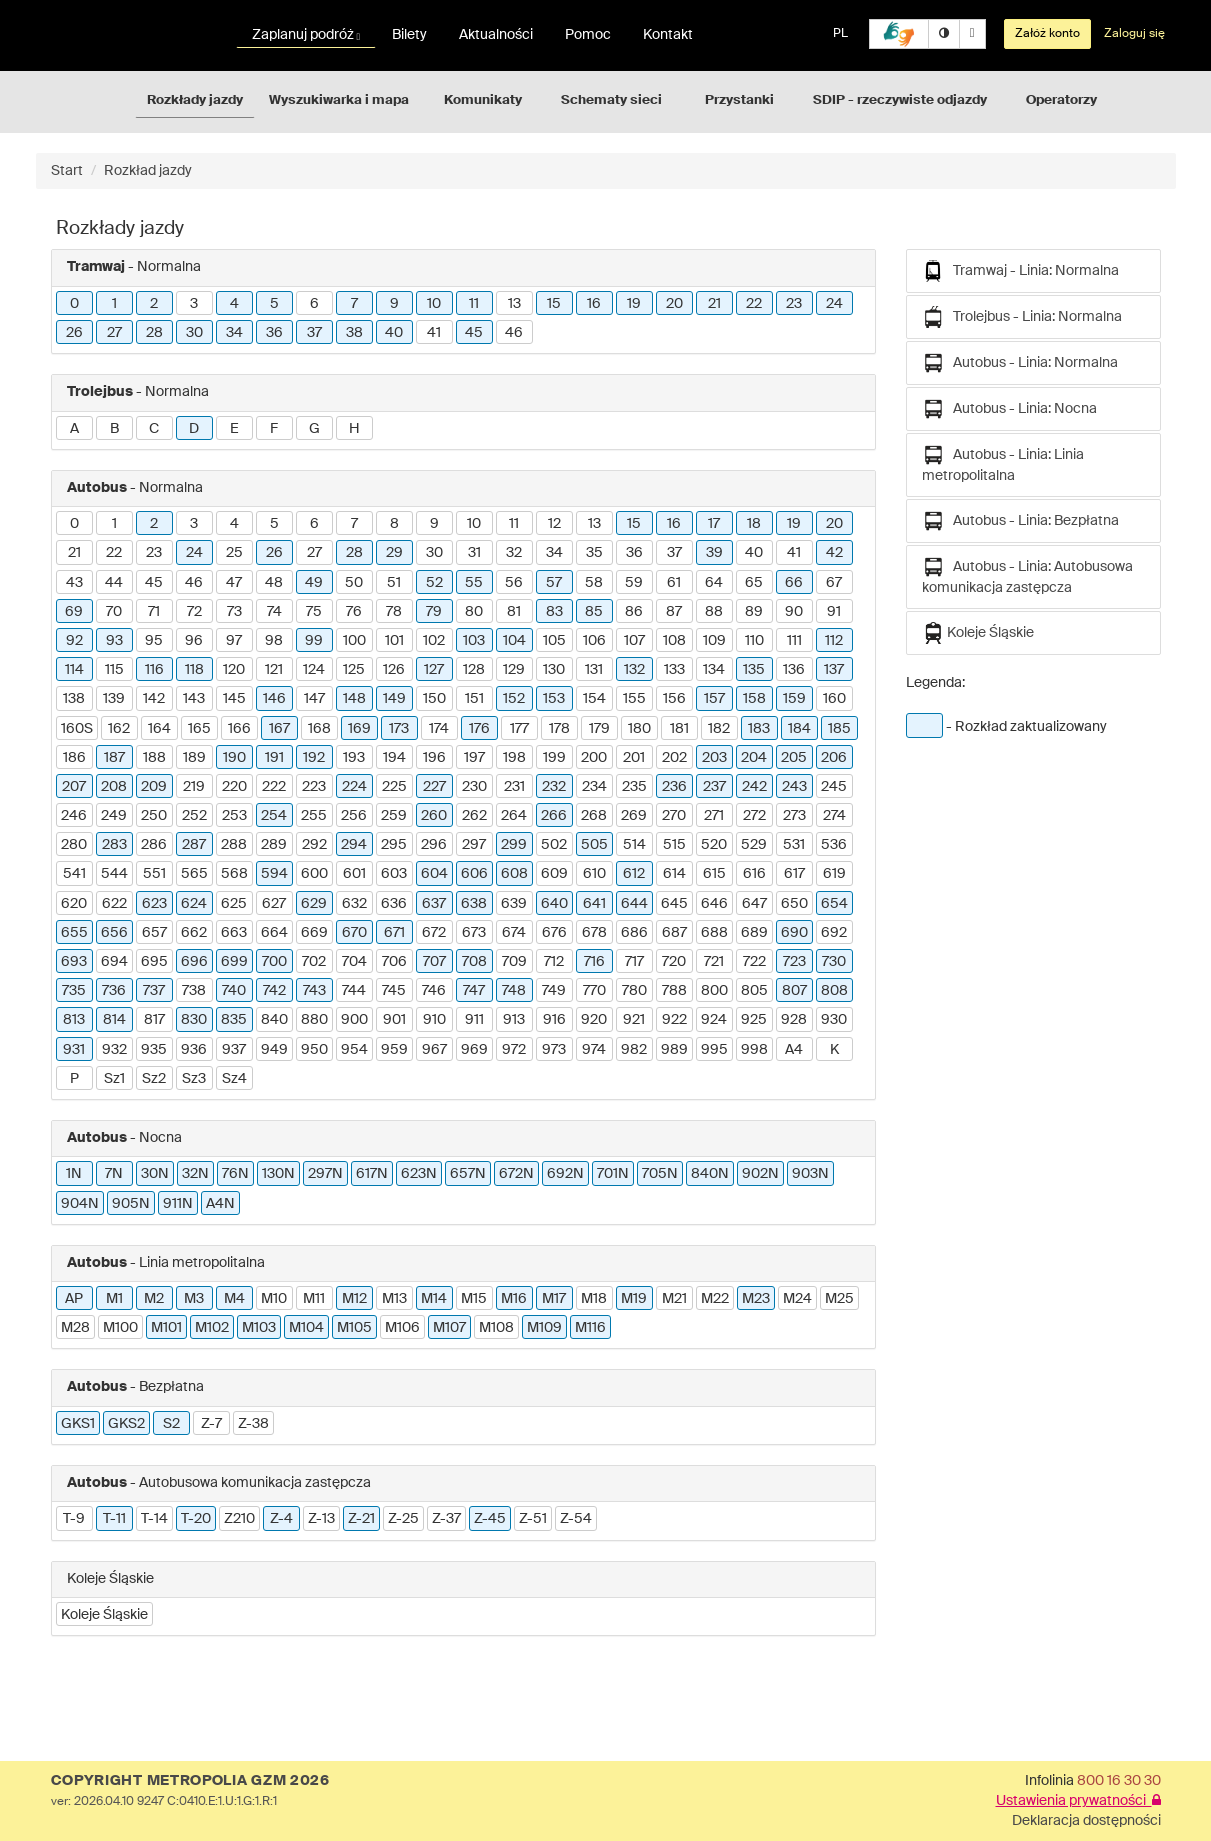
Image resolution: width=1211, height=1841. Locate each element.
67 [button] (834, 583)
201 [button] (634, 758)
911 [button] (474, 1020)
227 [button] (434, 787)
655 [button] (74, 933)
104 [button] (514, 641)
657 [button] (154, 933)
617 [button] (794, 874)
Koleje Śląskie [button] (104, 1615)
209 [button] (154, 787)
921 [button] (634, 1020)
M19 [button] (634, 1299)
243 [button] (794, 787)
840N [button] (710, 1174)
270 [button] (674, 816)
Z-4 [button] (281, 1519)
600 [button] (314, 874)
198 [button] (514, 758)
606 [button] (474, 874)
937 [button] (234, 1050)
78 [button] (394, 612)
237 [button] (714, 787)
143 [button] (194, 699)
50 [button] (354, 583)
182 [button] (719, 729)
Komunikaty (483, 100)
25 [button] (234, 553)
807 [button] (794, 991)
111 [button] (794, 641)
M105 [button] (354, 1328)
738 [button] (194, 991)
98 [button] (274, 641)
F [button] (274, 429)
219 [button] (194, 787)
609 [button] (554, 874)
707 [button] (434, 962)
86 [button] (634, 612)
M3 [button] (194, 1299)
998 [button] (754, 1050)
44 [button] (114, 583)
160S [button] (77, 729)
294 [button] (354, 845)
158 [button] (754, 699)
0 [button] (74, 304)
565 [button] (194, 874)
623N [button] (419, 1174)
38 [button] (354, 333)
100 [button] (354, 641)
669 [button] (314, 933)
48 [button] (274, 583)
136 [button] (794, 670)
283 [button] (114, 845)
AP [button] (74, 1299)
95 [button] (154, 641)
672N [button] (516, 1174)
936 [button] (194, 1050)
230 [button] (474, 787)
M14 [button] (434, 1299)
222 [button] (274, 787)
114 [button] (74, 670)
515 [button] (674, 845)
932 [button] (114, 1050)
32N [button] (195, 1174)
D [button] (194, 429)
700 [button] (274, 962)
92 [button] (74, 641)
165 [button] (199, 729)
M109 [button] (544, 1328)
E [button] (234, 429)
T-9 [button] (74, 1519)
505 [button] (594, 845)
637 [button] (434, 904)
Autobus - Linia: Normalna (1020, 363)
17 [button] (714, 524)
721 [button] (714, 962)
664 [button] (274, 933)
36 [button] (274, 333)
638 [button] (474, 904)
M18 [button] (594, 1299)
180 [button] (639, 729)
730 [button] (834, 962)
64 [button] (714, 583)
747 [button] (474, 991)
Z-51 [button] (533, 1519)
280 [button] (74, 845)
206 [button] (834, 758)
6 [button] (314, 304)
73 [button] (234, 612)
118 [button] (194, 670)
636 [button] (394, 904)
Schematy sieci (611, 100)
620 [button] (74, 904)
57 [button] (554, 583)
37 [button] (314, 333)
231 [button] (514, 787)
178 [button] (559, 729)
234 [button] (594, 787)
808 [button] (834, 991)
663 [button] (234, 933)
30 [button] (194, 333)
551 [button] (154, 874)
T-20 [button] (196, 1519)
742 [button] (274, 991)
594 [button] (274, 874)
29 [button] (394, 553)
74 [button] (274, 612)
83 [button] (554, 612)
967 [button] (434, 1050)
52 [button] (434, 583)
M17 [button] (554, 1299)
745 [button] (394, 991)
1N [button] (74, 1174)
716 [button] (594, 962)
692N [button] (565, 1174)
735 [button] (74, 991)
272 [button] (754, 816)
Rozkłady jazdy (195, 100)
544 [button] (114, 874)
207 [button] (74, 787)
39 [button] (714, 553)
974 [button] (594, 1050)
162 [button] (119, 729)
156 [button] (674, 699)
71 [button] (154, 612)
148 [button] (354, 699)
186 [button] (74, 758)
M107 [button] (449, 1328)
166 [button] (239, 729)
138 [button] (74, 699)
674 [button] (514, 933)
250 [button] (154, 816)
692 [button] (834, 933)
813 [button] (74, 1020)
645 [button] (674, 904)
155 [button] (634, 699)
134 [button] (714, 670)
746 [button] (434, 991)
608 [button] (514, 874)
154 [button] (594, 699)
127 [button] (434, 670)
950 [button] (314, 1050)
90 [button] (794, 612)
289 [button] (274, 845)
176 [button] (479, 729)
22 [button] (754, 304)
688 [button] (714, 933)
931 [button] (74, 1050)
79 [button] (434, 612)
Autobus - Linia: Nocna (1009, 409)
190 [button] (234, 758)
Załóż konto (1047, 34)
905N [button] (131, 1204)
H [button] (354, 429)
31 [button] (474, 553)
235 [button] (634, 787)
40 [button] (394, 333)
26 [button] (74, 333)
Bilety (409, 35)
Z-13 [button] (321, 1519)
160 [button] (834, 699)
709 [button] (514, 962)
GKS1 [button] (78, 1424)
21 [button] (714, 304)
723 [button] (794, 962)
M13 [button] (394, 1299)
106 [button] (594, 641)
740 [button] (234, 991)
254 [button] (274, 816)
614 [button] (674, 874)
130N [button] (278, 1174)
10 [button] (434, 304)
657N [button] (468, 1174)
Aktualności (496, 35)
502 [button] (554, 845)
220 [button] (234, 787)
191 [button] (274, 758)
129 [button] (514, 670)
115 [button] (114, 670)
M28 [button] (75, 1328)
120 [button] (234, 670)
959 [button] (394, 1050)
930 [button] (834, 1020)
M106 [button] (402, 1328)
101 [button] (394, 641)
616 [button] (754, 874)
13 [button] (514, 304)
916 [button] (554, 1020)
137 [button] (834, 670)
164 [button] (159, 729)
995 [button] (714, 1050)
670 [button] (354, 933)
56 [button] (514, 583)
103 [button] (474, 641)
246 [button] (74, 816)
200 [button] (594, 758)
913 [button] (514, 1020)
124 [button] (314, 670)
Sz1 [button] (114, 1079)
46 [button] (514, 333)
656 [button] (114, 933)
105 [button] (554, 641)
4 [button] (234, 304)
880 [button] (314, 1020)
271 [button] (714, 816)
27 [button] (114, 333)
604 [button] (434, 874)
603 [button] (394, 874)
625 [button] (234, 904)
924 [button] (714, 1020)
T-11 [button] (114, 1519)
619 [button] (834, 874)
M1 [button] (114, 1299)
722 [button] (754, 962)
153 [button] (554, 699)
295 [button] (394, 845)
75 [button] (314, 612)
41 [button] (434, 333)
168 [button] (319, 729)
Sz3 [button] (194, 1079)
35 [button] (594, 553)
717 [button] (634, 962)
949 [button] (274, 1050)
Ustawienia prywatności (1078, 1801)
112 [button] (834, 641)
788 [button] (674, 991)
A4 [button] (794, 1050)
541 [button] (74, 874)
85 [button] (594, 612)
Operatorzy (1061, 100)
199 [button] (554, 758)
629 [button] (314, 904)
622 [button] (114, 904)
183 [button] (759, 729)
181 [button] (679, 729)
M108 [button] (496, 1328)
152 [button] (514, 699)
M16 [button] (514, 1299)
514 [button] (634, 845)
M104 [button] (306, 1328)
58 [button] (594, 583)
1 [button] (114, 304)
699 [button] (234, 962)
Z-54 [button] (576, 1519)
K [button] (834, 1050)
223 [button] (314, 787)
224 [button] (354, 787)
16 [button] (594, 304)
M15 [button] (474, 1299)
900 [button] (354, 1020)
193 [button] (354, 758)
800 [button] (714, 991)
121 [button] (274, 670)
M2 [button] (154, 1299)
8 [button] (394, 524)
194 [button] (394, 758)
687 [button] (674, 933)
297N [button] (325, 1174)
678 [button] (594, 933)
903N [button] (810, 1174)
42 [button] (834, 553)
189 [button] (194, 758)
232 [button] (554, 787)
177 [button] (519, 729)
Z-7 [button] (211, 1424)
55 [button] (474, 583)
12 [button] (554, 524)
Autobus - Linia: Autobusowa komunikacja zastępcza (1027, 575)
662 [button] (194, 933)
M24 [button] (797, 1299)
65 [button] (754, 583)
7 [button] (354, 304)
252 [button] (194, 816)
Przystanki (739, 100)
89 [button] (754, 612)
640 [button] (554, 904)
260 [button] (434, 816)
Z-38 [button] (253, 1424)
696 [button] (194, 962)
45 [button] (474, 333)
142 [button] (154, 699)
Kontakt (668, 35)
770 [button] (594, 991)
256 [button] (354, 816)
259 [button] (394, 816)
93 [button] (114, 641)
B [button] (114, 429)
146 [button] (274, 699)
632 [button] (354, 904)
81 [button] (514, 612)
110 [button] (754, 641)
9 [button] (394, 304)
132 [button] (634, 670)
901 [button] (394, 1020)
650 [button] (794, 904)
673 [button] (474, 933)
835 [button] (234, 1020)
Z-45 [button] (490, 1519)
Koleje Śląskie (978, 633)
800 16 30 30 (1119, 1781)
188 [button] (154, 758)
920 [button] (594, 1020)
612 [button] (634, 874)
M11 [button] (314, 1299)
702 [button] (314, 962)
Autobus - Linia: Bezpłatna (1020, 521)
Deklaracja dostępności (1086, 1821)
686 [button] (634, 933)
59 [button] (634, 583)
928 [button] (794, 1020)
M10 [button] (274, 1299)
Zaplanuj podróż (306, 35)
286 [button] (154, 845)
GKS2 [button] (126, 1424)
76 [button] (354, 612)
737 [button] (154, 991)
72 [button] (194, 612)
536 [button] (834, 845)
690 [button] (794, 933)
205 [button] (794, 758)
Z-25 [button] (403, 1519)
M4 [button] (234, 1299)
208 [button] (114, 787)
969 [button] (474, 1050)
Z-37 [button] (446, 1519)
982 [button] (634, 1050)
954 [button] (354, 1050)
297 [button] (474, 845)
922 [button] (674, 1020)
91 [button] (834, 612)
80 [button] (474, 612)
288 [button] (234, 845)
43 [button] (74, 583)
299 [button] (514, 845)
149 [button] (394, 699)
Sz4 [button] (234, 1079)
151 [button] (474, 699)
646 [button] (714, 904)
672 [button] (434, 933)
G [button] (314, 429)
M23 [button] (756, 1299)
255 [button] (314, 816)
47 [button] (234, 583)
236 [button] (674, 787)
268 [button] (594, 816)
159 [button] (794, 699)
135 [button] (754, 670)
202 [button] (674, 758)
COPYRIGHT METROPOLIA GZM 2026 (190, 1781)
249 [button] (114, 816)
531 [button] (794, 845)
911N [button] (178, 1204)
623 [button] (154, 904)
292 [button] (314, 845)
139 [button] (114, 699)
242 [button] (754, 787)
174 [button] (439, 729)
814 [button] (114, 1020)
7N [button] (114, 1174)
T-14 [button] (154, 1519)
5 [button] (274, 304)
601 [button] (354, 874)
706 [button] (394, 962)
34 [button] (234, 333)
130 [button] (554, 670)
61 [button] (674, 583)
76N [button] (235, 1174)
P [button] (74, 1079)
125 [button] (354, 670)
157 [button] (714, 699)
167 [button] (279, 729)
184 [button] (799, 729)
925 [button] (754, 1020)
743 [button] (314, 991)
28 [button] (154, 333)
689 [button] (754, 933)
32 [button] (514, 553)
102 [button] (434, 641)
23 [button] (794, 304)
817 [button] (154, 1020)
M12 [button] (354, 1299)
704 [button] (354, 962)
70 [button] (114, 612)
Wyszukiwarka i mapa (339, 100)
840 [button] (274, 1020)
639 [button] (514, 904)
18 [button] (754, 524)
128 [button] (474, 670)
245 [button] (834, 787)
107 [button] (634, 641)
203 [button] (714, 758)
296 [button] (434, 845)
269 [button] (634, 816)
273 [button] (794, 816)
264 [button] (514, 816)
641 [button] (594, 904)
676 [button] (554, 933)
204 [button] (754, 758)
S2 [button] (171, 1424)
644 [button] (634, 904)
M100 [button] (120, 1328)
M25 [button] (839, 1299)
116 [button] (154, 670)
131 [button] (594, 670)
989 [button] (674, 1050)
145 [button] (234, 699)
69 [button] (74, 612)
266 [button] (554, 816)
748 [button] (514, 991)
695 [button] (154, 962)
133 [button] (674, 670)
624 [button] (194, 904)
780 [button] (634, 991)
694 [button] (114, 962)
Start (67, 171)
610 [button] (594, 874)
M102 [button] (212, 1328)
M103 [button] (259, 1328)
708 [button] (474, 962)
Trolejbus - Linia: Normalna (1022, 317)
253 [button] (234, 816)
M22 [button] (715, 1299)
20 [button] (674, 304)
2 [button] (154, 304)
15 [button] (554, 304)
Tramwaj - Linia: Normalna (1020, 271)
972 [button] (514, 1050)
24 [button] (834, 304)
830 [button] (194, 1020)
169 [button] (359, 729)
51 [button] (394, 583)
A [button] (74, 429)
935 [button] (154, 1050)
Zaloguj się (1134, 34)
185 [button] (839, 729)
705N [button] (660, 1174)
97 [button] (234, 641)
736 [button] (114, 991)
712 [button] (554, 962)
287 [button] (194, 845)
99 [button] (314, 641)
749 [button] (554, 991)
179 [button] (599, 729)
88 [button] (714, 612)
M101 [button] (166, 1328)
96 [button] (194, 641)
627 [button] (274, 904)
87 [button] (674, 612)
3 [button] (194, 304)
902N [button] (760, 1174)
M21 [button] (674, 1299)
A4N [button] (220, 1204)
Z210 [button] (239, 1519)
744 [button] (354, 991)
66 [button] (794, 583)
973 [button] (554, 1050)
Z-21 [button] (361, 1519)
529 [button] (754, 845)
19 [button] (634, 304)
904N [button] (80, 1204)
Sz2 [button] (154, 1079)
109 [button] (714, 641)
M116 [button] (590, 1328)
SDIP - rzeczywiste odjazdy (900, 100)
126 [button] (394, 670)
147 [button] (314, 699)
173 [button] (399, 729)
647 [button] (754, 904)
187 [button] (114, 758)
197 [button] (474, 758)
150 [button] (434, 699)
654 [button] (834, 904)
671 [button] (394, 933)
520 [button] (714, 845)
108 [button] (674, 641)
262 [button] (474, 816)
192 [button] (314, 758)
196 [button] (434, 758)
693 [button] (74, 962)
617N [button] (372, 1174)
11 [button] (474, 304)
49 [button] (314, 583)
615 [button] (714, 874)
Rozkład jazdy (148, 171)
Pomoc (588, 35)
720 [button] (674, 962)
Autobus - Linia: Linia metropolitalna (1003, 463)
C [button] (154, 429)
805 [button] (754, 991)
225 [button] (394, 787)
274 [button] (834, 816)
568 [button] (234, 874)
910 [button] (434, 1020)
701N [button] (613, 1174)
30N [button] (155, 1174)
